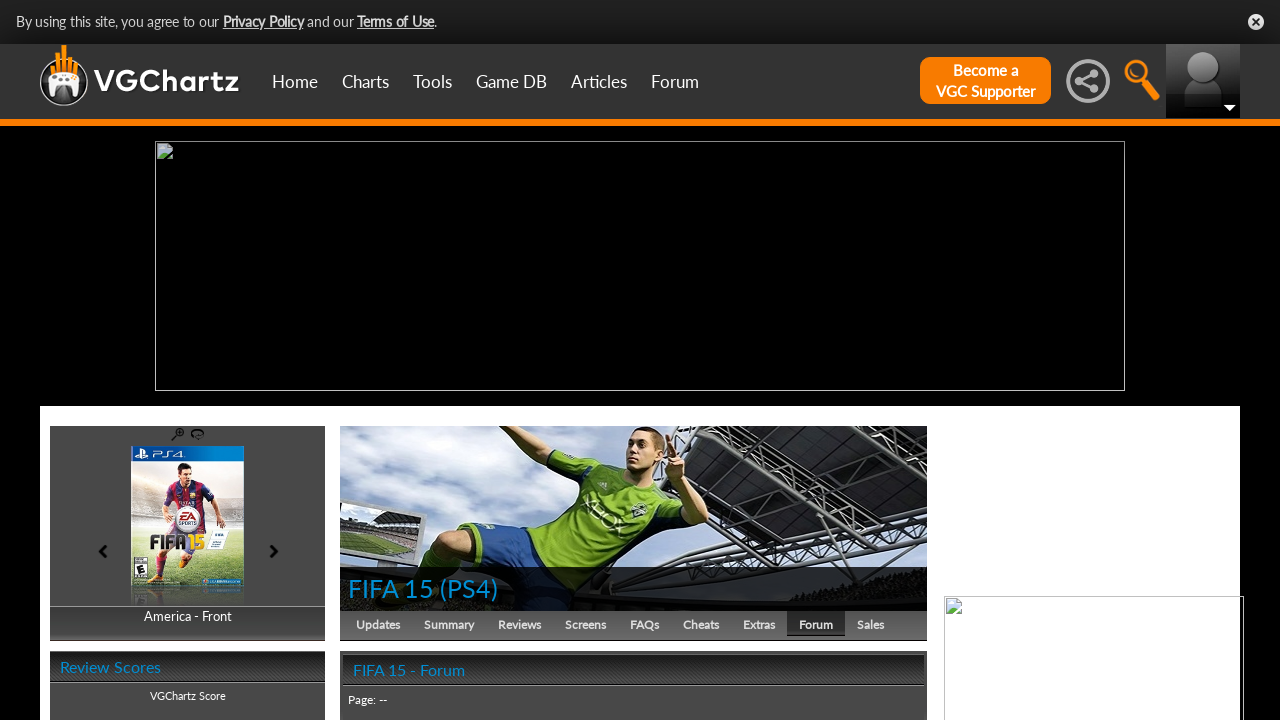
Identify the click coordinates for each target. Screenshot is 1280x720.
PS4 (469, 588)
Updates (378, 624)
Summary (449, 624)
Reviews (519, 624)
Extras (759, 624)
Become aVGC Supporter (985, 80)
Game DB (511, 81)
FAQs (644, 624)
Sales (870, 624)
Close (1256, 22)
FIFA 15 (391, 588)
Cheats (701, 624)
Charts (365, 81)
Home (295, 81)
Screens (585, 624)
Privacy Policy (263, 21)
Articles (599, 81)
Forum (675, 81)
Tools (432, 81)
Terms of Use (395, 21)
